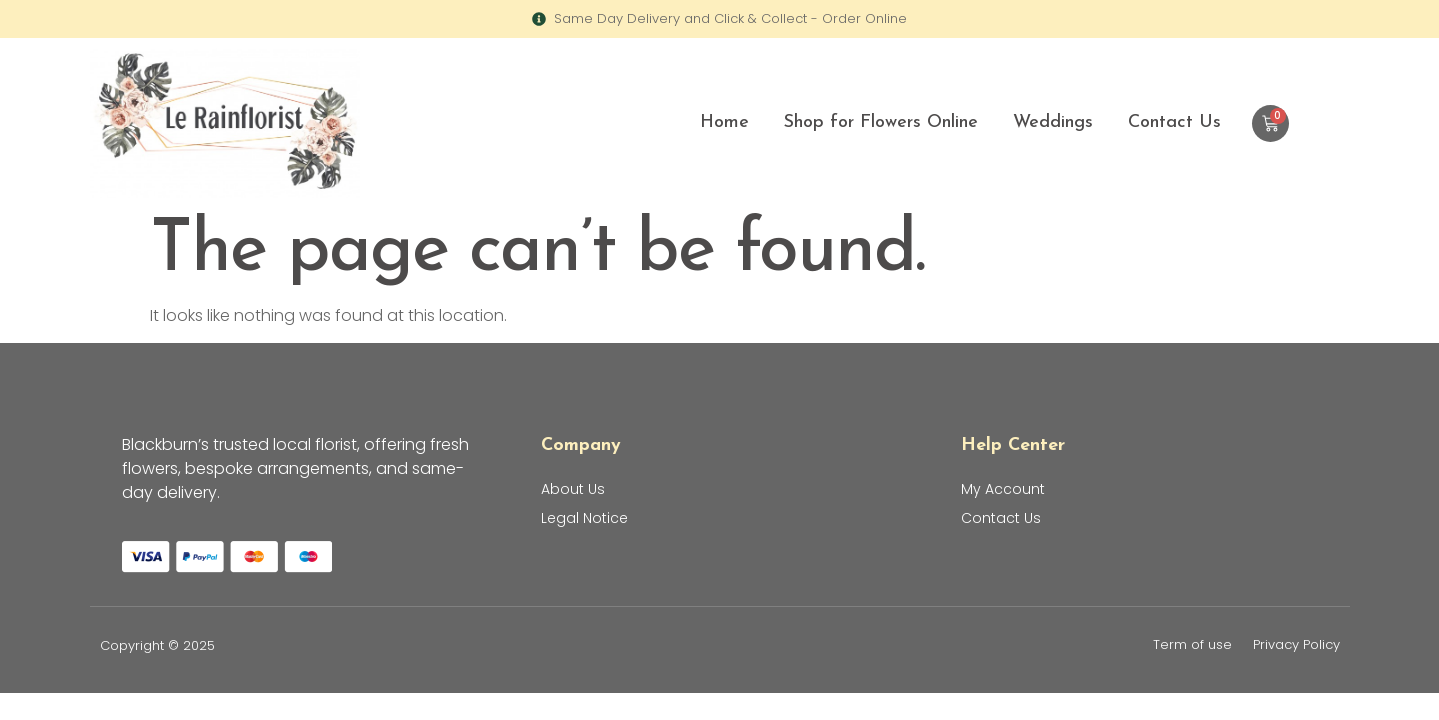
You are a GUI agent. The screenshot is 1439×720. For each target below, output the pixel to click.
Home (724, 122)
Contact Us (1174, 122)
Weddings (1053, 122)
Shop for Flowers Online (881, 122)
